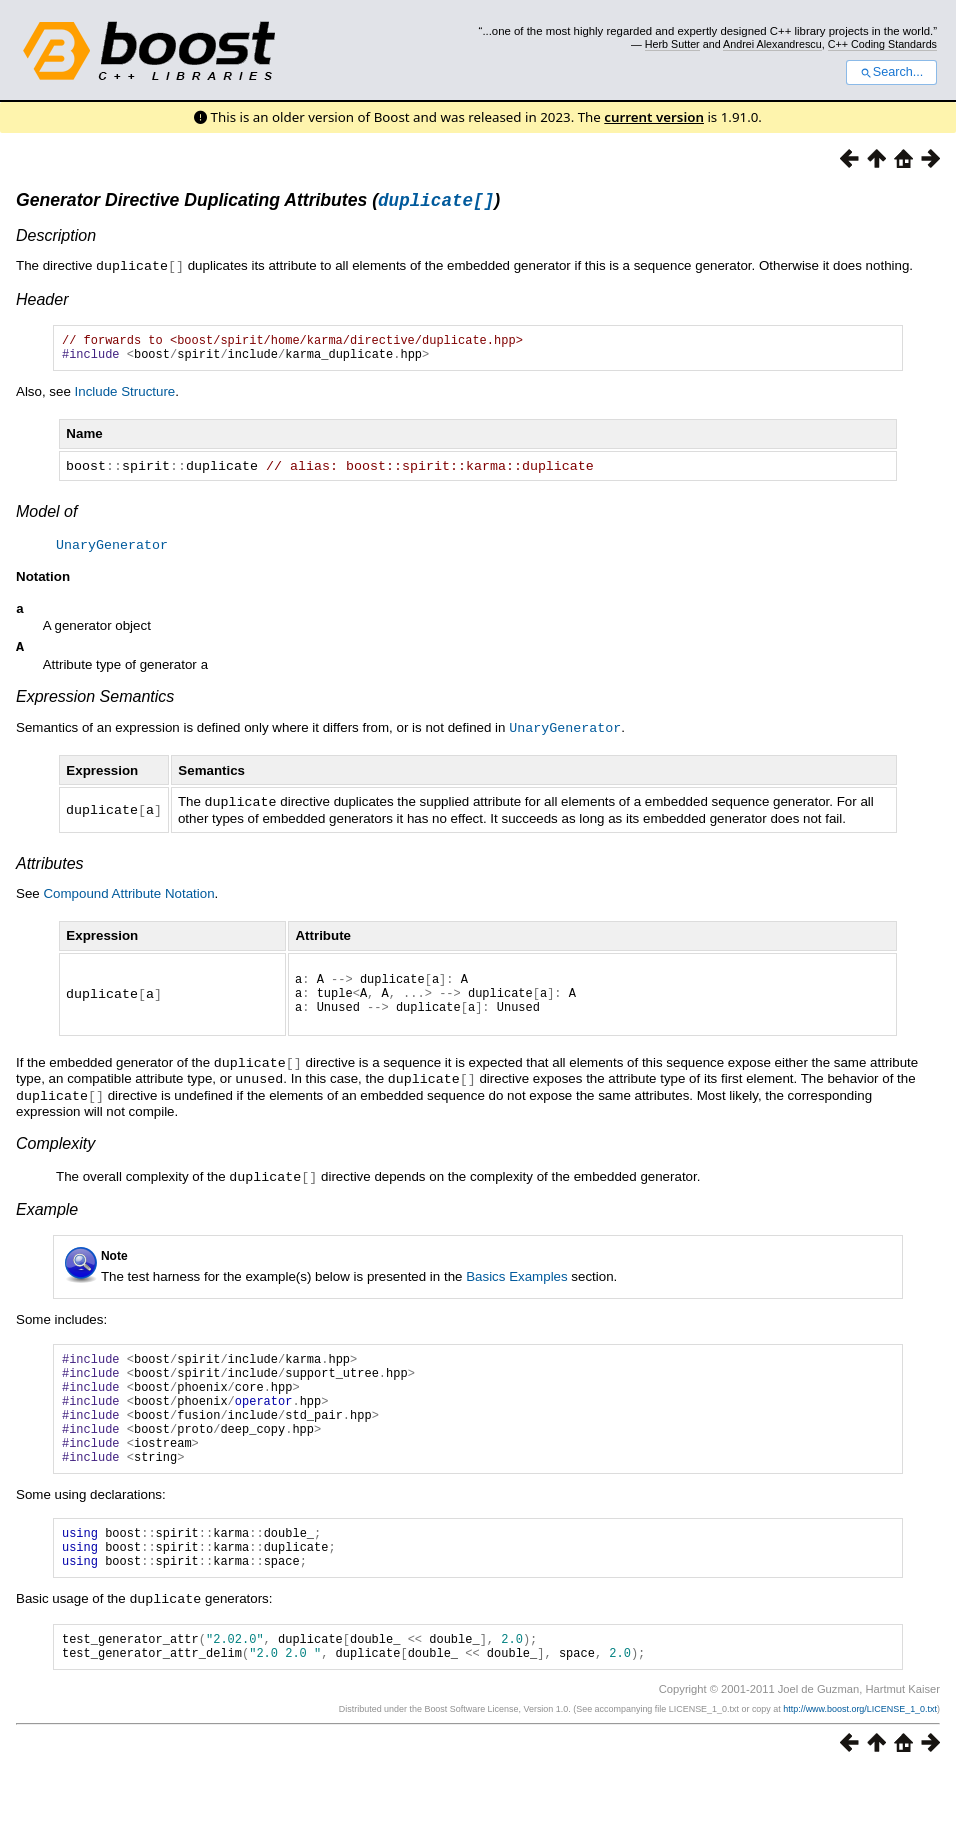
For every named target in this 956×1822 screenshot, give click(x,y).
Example (47, 1221)
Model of (46, 518)
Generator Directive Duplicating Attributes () (258, 203)
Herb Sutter (672, 44)
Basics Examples (516, 1288)
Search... (891, 72)
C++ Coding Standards (882, 44)
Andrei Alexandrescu (772, 44)
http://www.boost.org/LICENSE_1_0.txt (860, 1759)
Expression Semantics (95, 705)
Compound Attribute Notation (128, 900)
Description (56, 238)
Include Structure (125, 399)
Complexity (55, 1156)
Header (42, 301)
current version (654, 117)
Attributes (50, 870)
